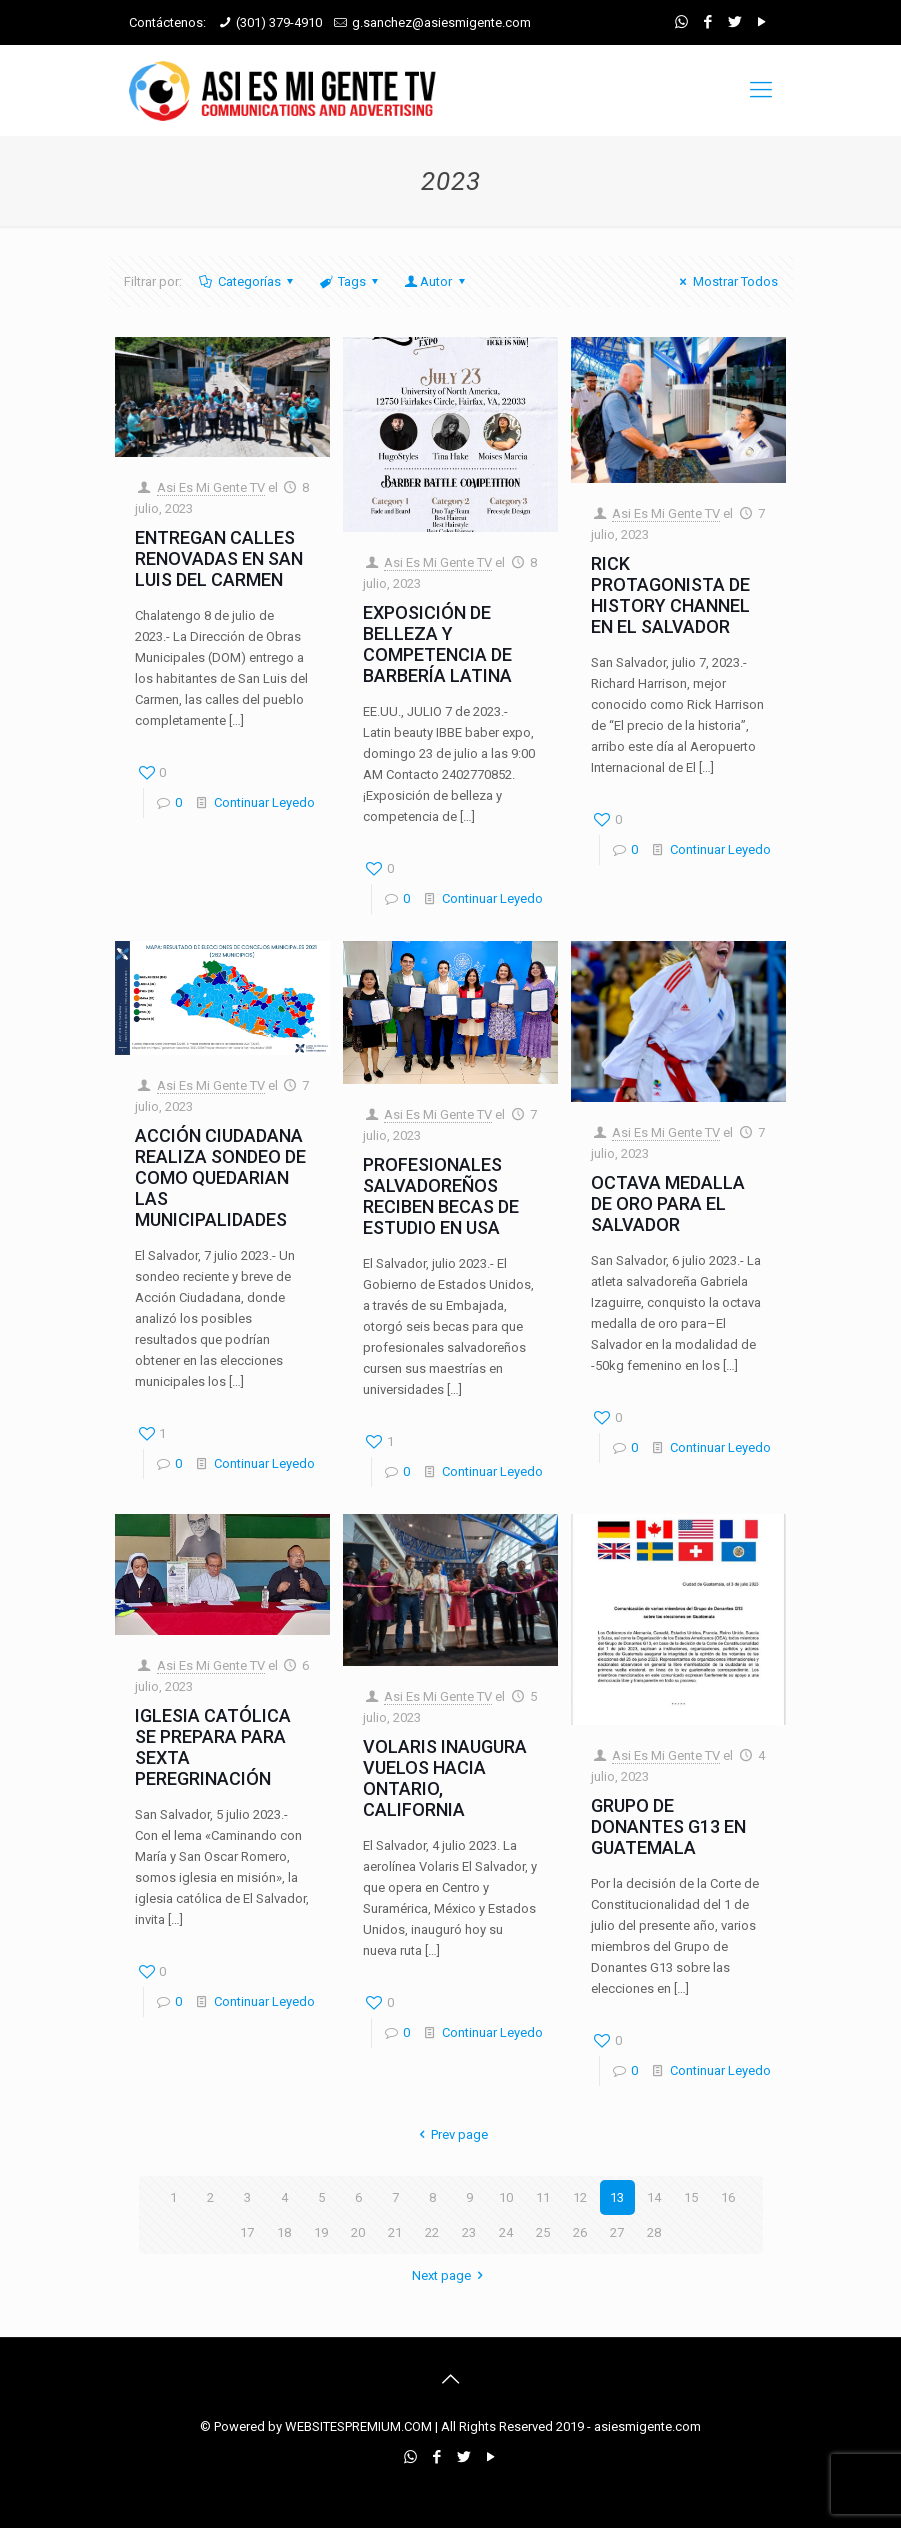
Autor (436, 281)
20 (358, 2232)
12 (580, 2197)
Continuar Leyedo (264, 802)
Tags (350, 281)
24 (506, 2232)
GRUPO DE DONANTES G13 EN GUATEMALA (668, 1826)
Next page (450, 2275)
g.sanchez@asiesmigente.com (441, 22)
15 (691, 2197)
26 (580, 2232)
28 (654, 2232)
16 (728, 2197)
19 (321, 2232)
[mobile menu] (761, 90)
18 (284, 2232)
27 (617, 2232)
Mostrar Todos (725, 281)
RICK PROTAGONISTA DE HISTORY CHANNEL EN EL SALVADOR (670, 595)
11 (543, 2197)
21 (395, 2232)
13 (617, 2197)
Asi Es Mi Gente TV (211, 487)
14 (654, 2197)
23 (469, 2232)
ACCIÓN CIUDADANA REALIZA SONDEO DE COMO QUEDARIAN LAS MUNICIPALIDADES (220, 1177)
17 (247, 2232)
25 (543, 2232)
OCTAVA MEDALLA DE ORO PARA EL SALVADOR (668, 1203)
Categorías (248, 281)
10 (506, 2197)
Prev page (450, 2134)
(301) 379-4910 (279, 22)
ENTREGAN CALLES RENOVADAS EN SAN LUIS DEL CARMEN (219, 558)
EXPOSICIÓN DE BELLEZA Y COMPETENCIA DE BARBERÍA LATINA (437, 644)
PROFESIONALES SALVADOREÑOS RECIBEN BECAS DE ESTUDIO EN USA (441, 1196)
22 (432, 2232)
